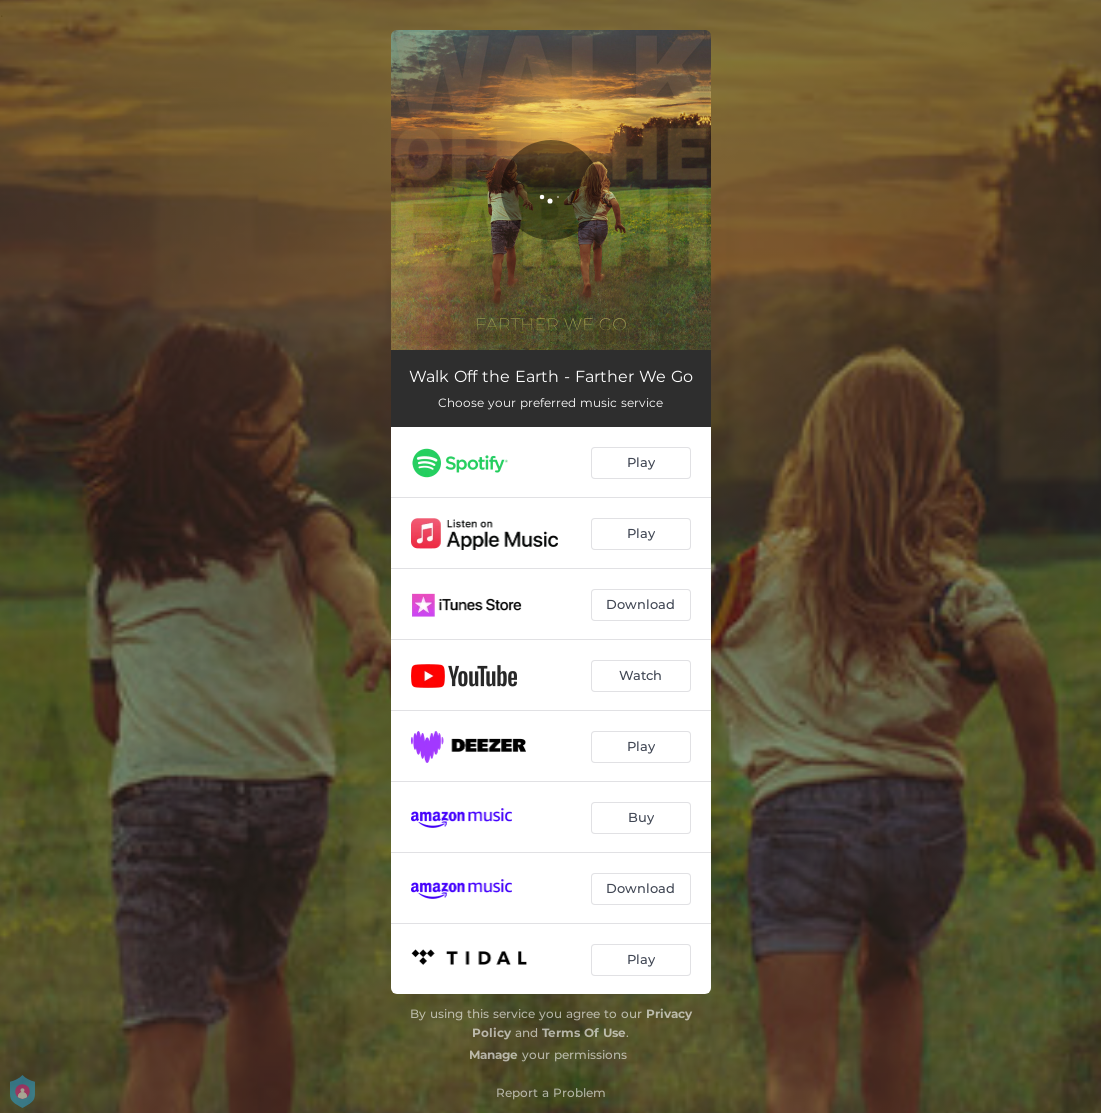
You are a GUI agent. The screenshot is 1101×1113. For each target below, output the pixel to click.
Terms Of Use (584, 1032)
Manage (493, 1054)
